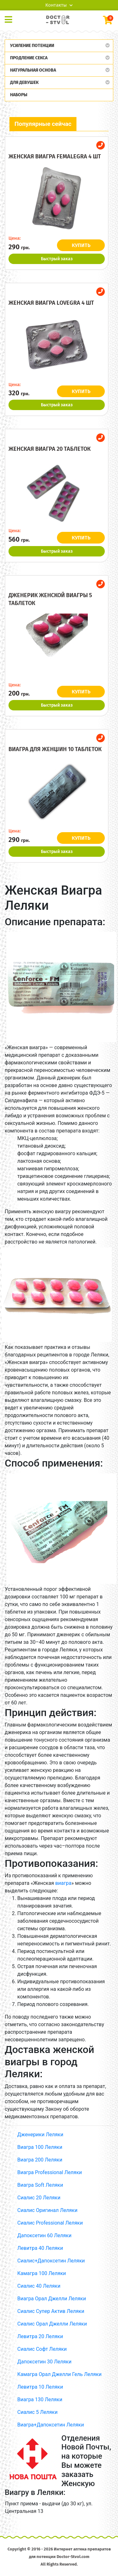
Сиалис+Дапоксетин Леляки (51, 2261)
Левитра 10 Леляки (40, 2387)
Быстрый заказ (57, 259)
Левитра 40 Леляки (40, 2248)
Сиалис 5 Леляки (37, 2412)
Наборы (18, 94)
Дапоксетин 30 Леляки (44, 2362)
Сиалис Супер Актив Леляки (50, 2311)
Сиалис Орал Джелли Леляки (52, 2324)
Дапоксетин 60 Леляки (44, 2235)
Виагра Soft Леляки (40, 2185)
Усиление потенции (32, 45)
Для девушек (24, 82)
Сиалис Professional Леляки (50, 2223)
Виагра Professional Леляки (49, 2172)
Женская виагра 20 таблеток (49, 448)
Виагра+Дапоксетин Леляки (50, 2425)
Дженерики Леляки (40, 2135)
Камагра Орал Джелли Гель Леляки (59, 2374)
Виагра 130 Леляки (39, 2400)
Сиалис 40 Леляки (38, 2286)
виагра (63, 1883)
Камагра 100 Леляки (41, 2273)
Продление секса (29, 58)
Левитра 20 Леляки (40, 2336)
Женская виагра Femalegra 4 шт (54, 156)
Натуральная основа (33, 70)
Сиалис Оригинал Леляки (47, 2210)
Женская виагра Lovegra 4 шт (51, 302)
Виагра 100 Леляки (39, 2147)
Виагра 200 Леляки (39, 2160)
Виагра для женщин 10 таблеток (55, 749)
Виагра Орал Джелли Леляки (51, 2299)
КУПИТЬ (81, 245)
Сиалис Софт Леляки (42, 2349)
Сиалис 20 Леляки (38, 2198)
